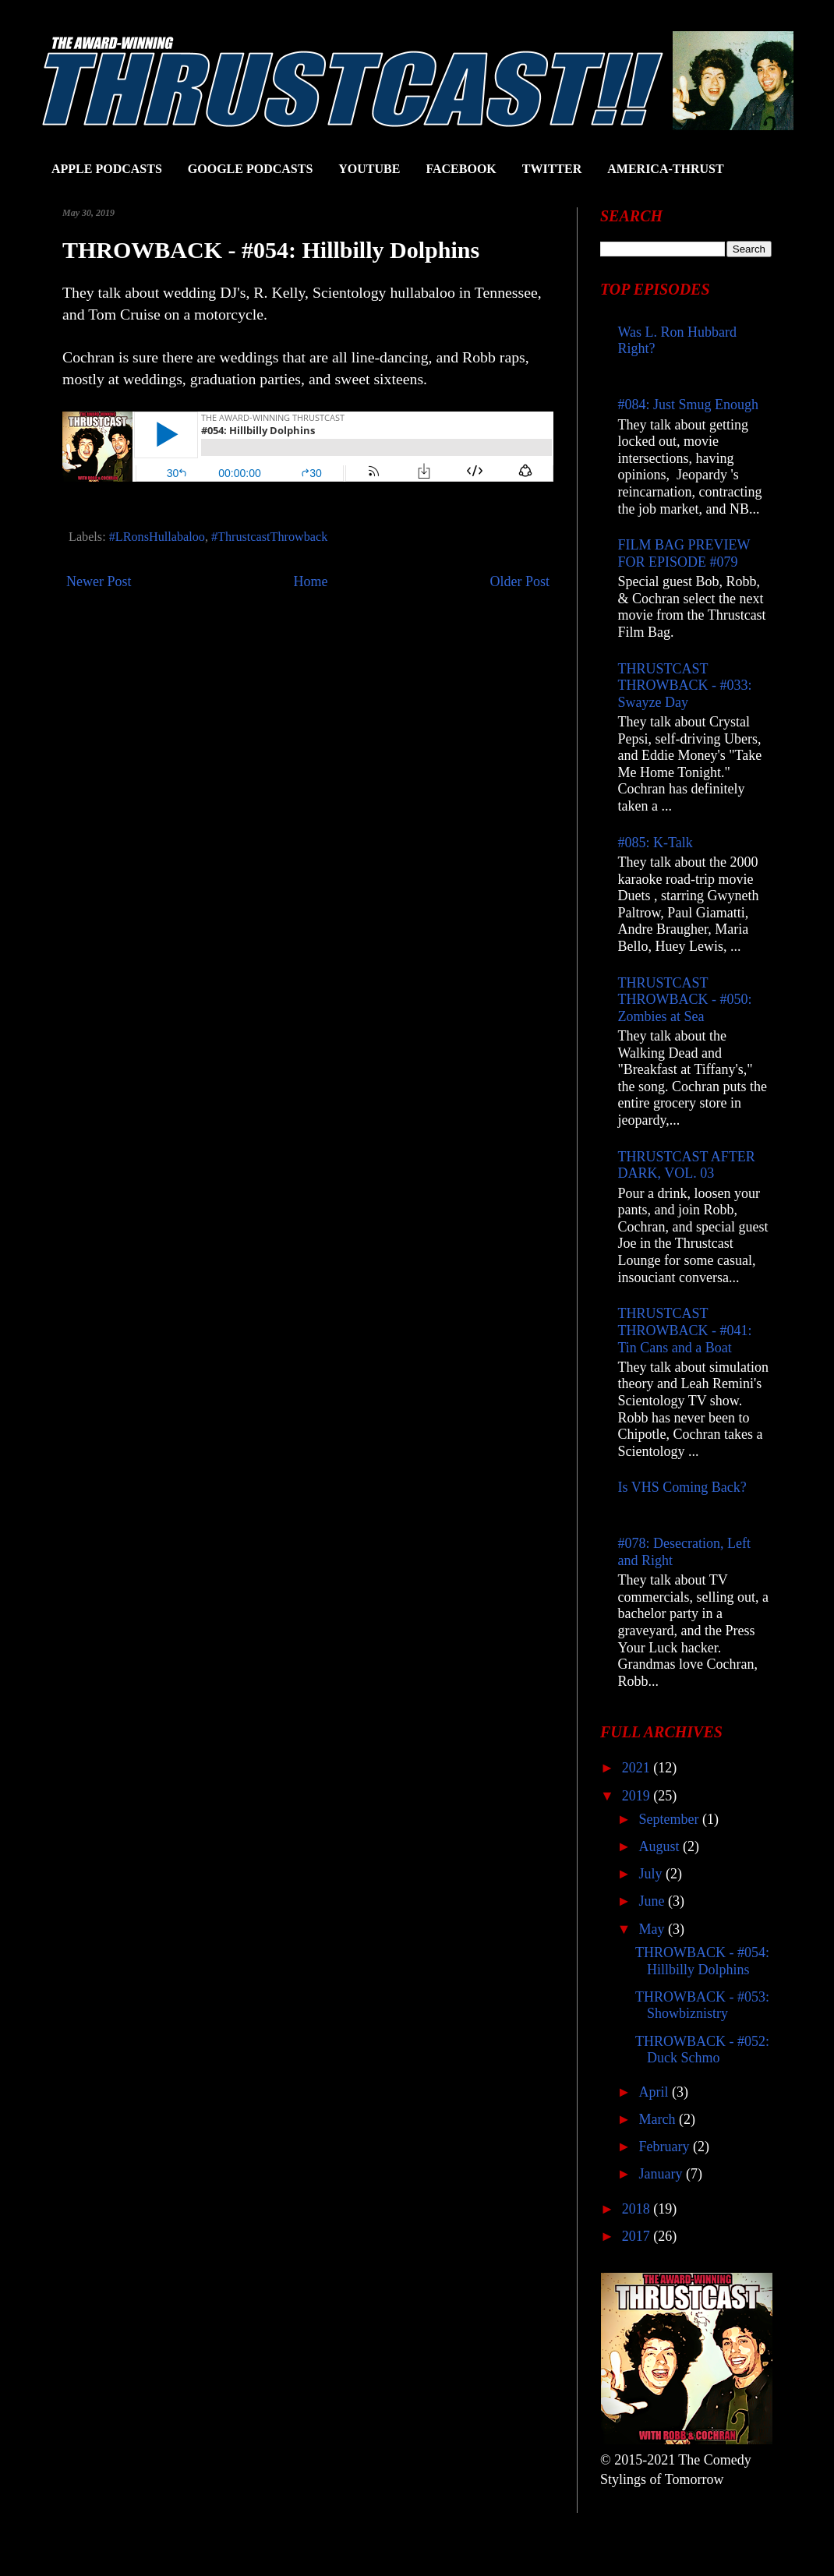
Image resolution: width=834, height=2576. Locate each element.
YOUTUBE (369, 168)
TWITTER (551, 168)
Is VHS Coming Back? (682, 1487)
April (655, 2092)
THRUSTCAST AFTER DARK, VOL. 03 (686, 1165)
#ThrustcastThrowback (269, 537)
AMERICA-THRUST (665, 168)
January (661, 2174)
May (653, 1929)
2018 (638, 2209)
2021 (638, 1768)
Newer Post (99, 581)
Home (311, 581)
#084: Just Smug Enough (688, 404)
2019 (638, 1796)
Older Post (520, 581)
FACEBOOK (461, 168)
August (660, 1846)
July (652, 1874)
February (665, 2146)
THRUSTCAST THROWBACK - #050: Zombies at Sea (685, 999)
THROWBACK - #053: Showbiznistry (702, 2005)
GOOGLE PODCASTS (250, 168)
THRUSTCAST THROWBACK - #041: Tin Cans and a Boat (685, 1330)
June (653, 1901)
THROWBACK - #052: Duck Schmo (702, 2050)
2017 (638, 2236)
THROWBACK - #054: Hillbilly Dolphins (702, 1961)
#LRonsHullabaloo (157, 537)
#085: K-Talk (655, 842)
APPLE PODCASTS (106, 168)
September (669, 1819)
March (658, 2119)
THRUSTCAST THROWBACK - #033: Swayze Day (685, 685)
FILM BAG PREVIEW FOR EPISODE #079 (684, 553)
